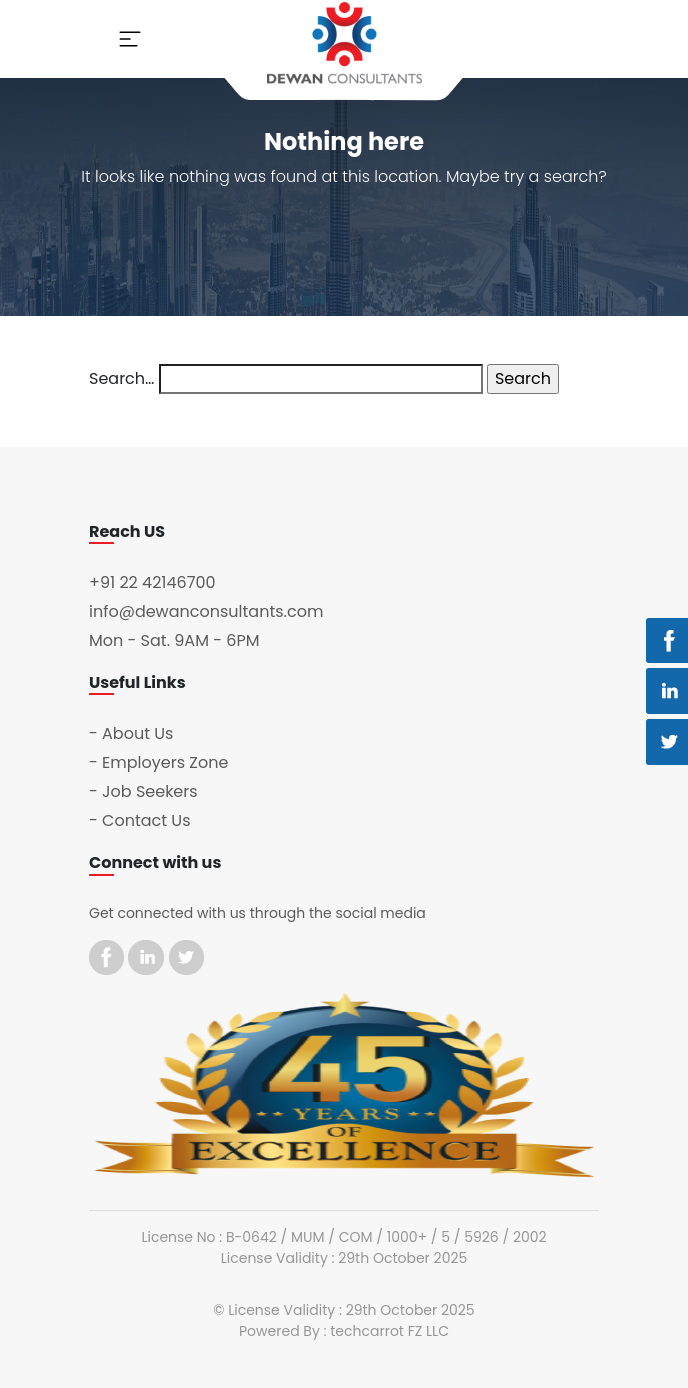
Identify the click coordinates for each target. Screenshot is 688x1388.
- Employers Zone (158, 762)
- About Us (131, 733)
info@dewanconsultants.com (206, 611)
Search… (121, 378)
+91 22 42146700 (152, 582)
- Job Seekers (143, 791)
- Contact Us (140, 820)
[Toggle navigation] (130, 39)
